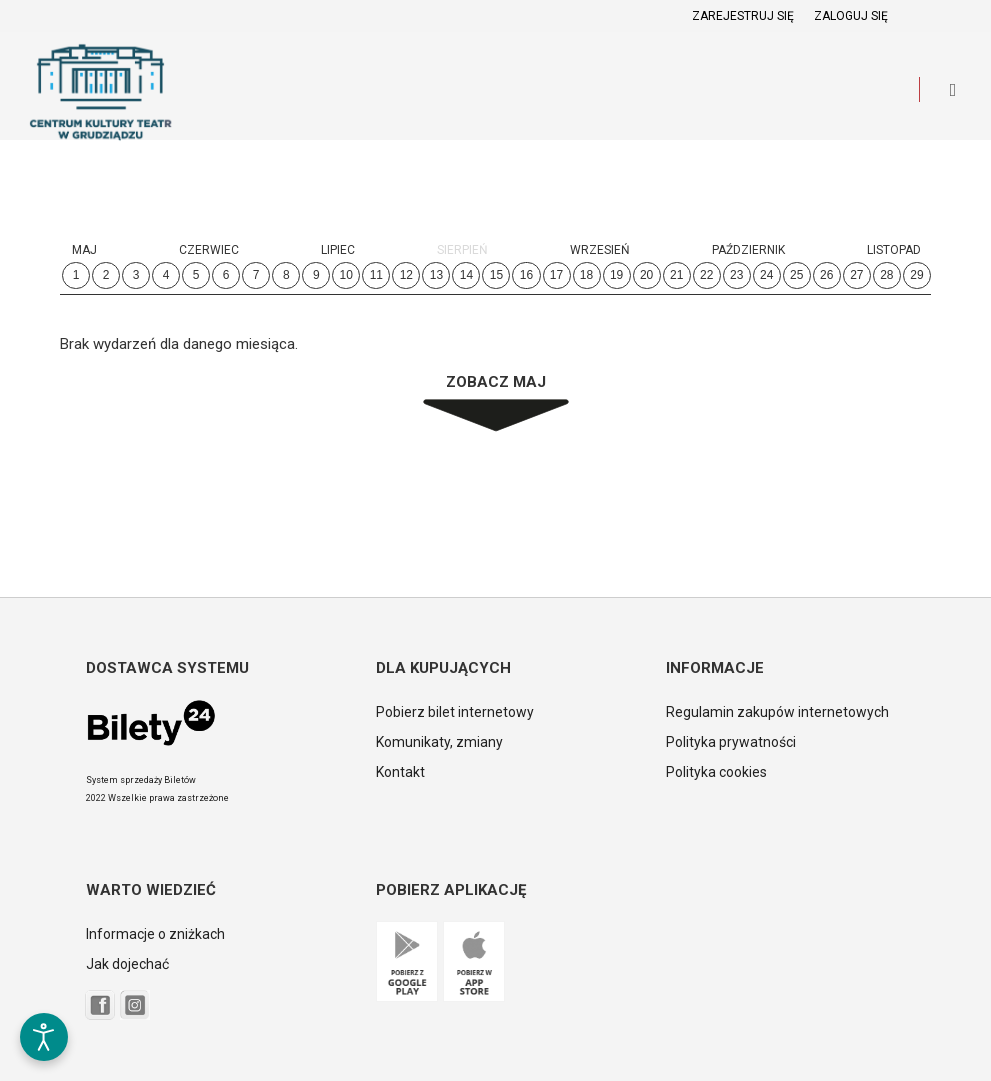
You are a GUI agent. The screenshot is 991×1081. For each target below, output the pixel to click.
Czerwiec (209, 250)
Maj (84, 250)
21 (676, 275)
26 (826, 275)
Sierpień (462, 250)
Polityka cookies (716, 772)
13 (436, 275)
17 (556, 275)
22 (706, 275)
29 (916, 275)
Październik (748, 250)
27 (856, 275)
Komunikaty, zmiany (439, 742)
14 (466, 275)
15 (496, 275)
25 (796, 275)
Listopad (894, 250)
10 (346, 275)
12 (406, 275)
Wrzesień (600, 250)
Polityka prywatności (731, 742)
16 (526, 275)
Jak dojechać (127, 964)
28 (886, 275)
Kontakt (400, 772)
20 (646, 275)
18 (586, 275)
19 (616, 275)
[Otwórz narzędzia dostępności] (44, 1037)
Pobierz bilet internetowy (455, 712)
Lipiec (338, 250)
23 (736, 275)
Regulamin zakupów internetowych (777, 712)
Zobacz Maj (496, 382)
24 (766, 275)
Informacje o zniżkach (155, 934)
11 (376, 275)
